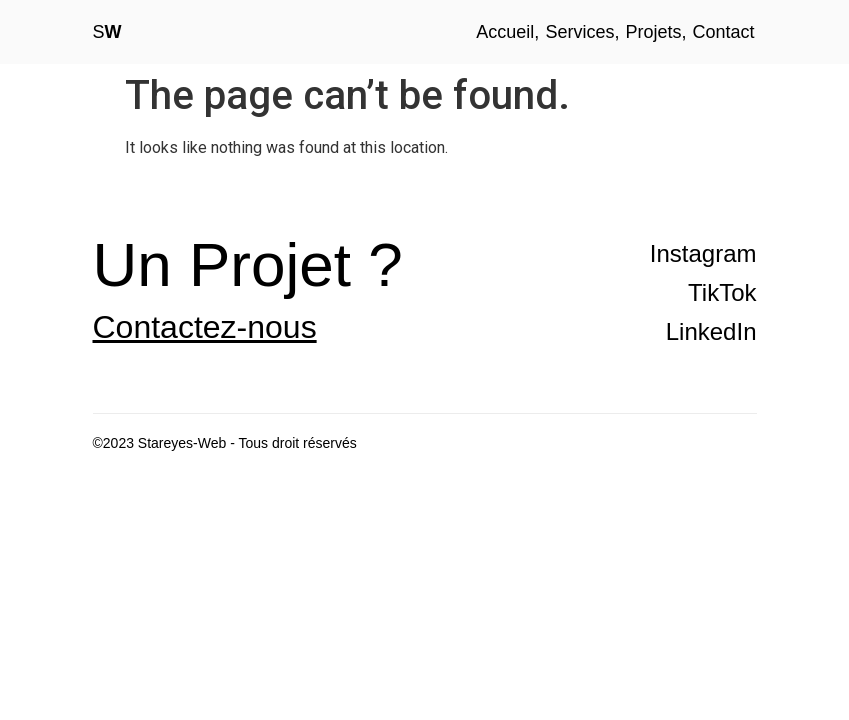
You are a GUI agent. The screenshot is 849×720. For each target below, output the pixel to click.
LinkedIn (711, 331)
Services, (582, 32)
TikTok (722, 292)
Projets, (655, 32)
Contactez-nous (205, 327)
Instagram (703, 253)
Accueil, (507, 32)
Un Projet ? (248, 264)
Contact (723, 32)
